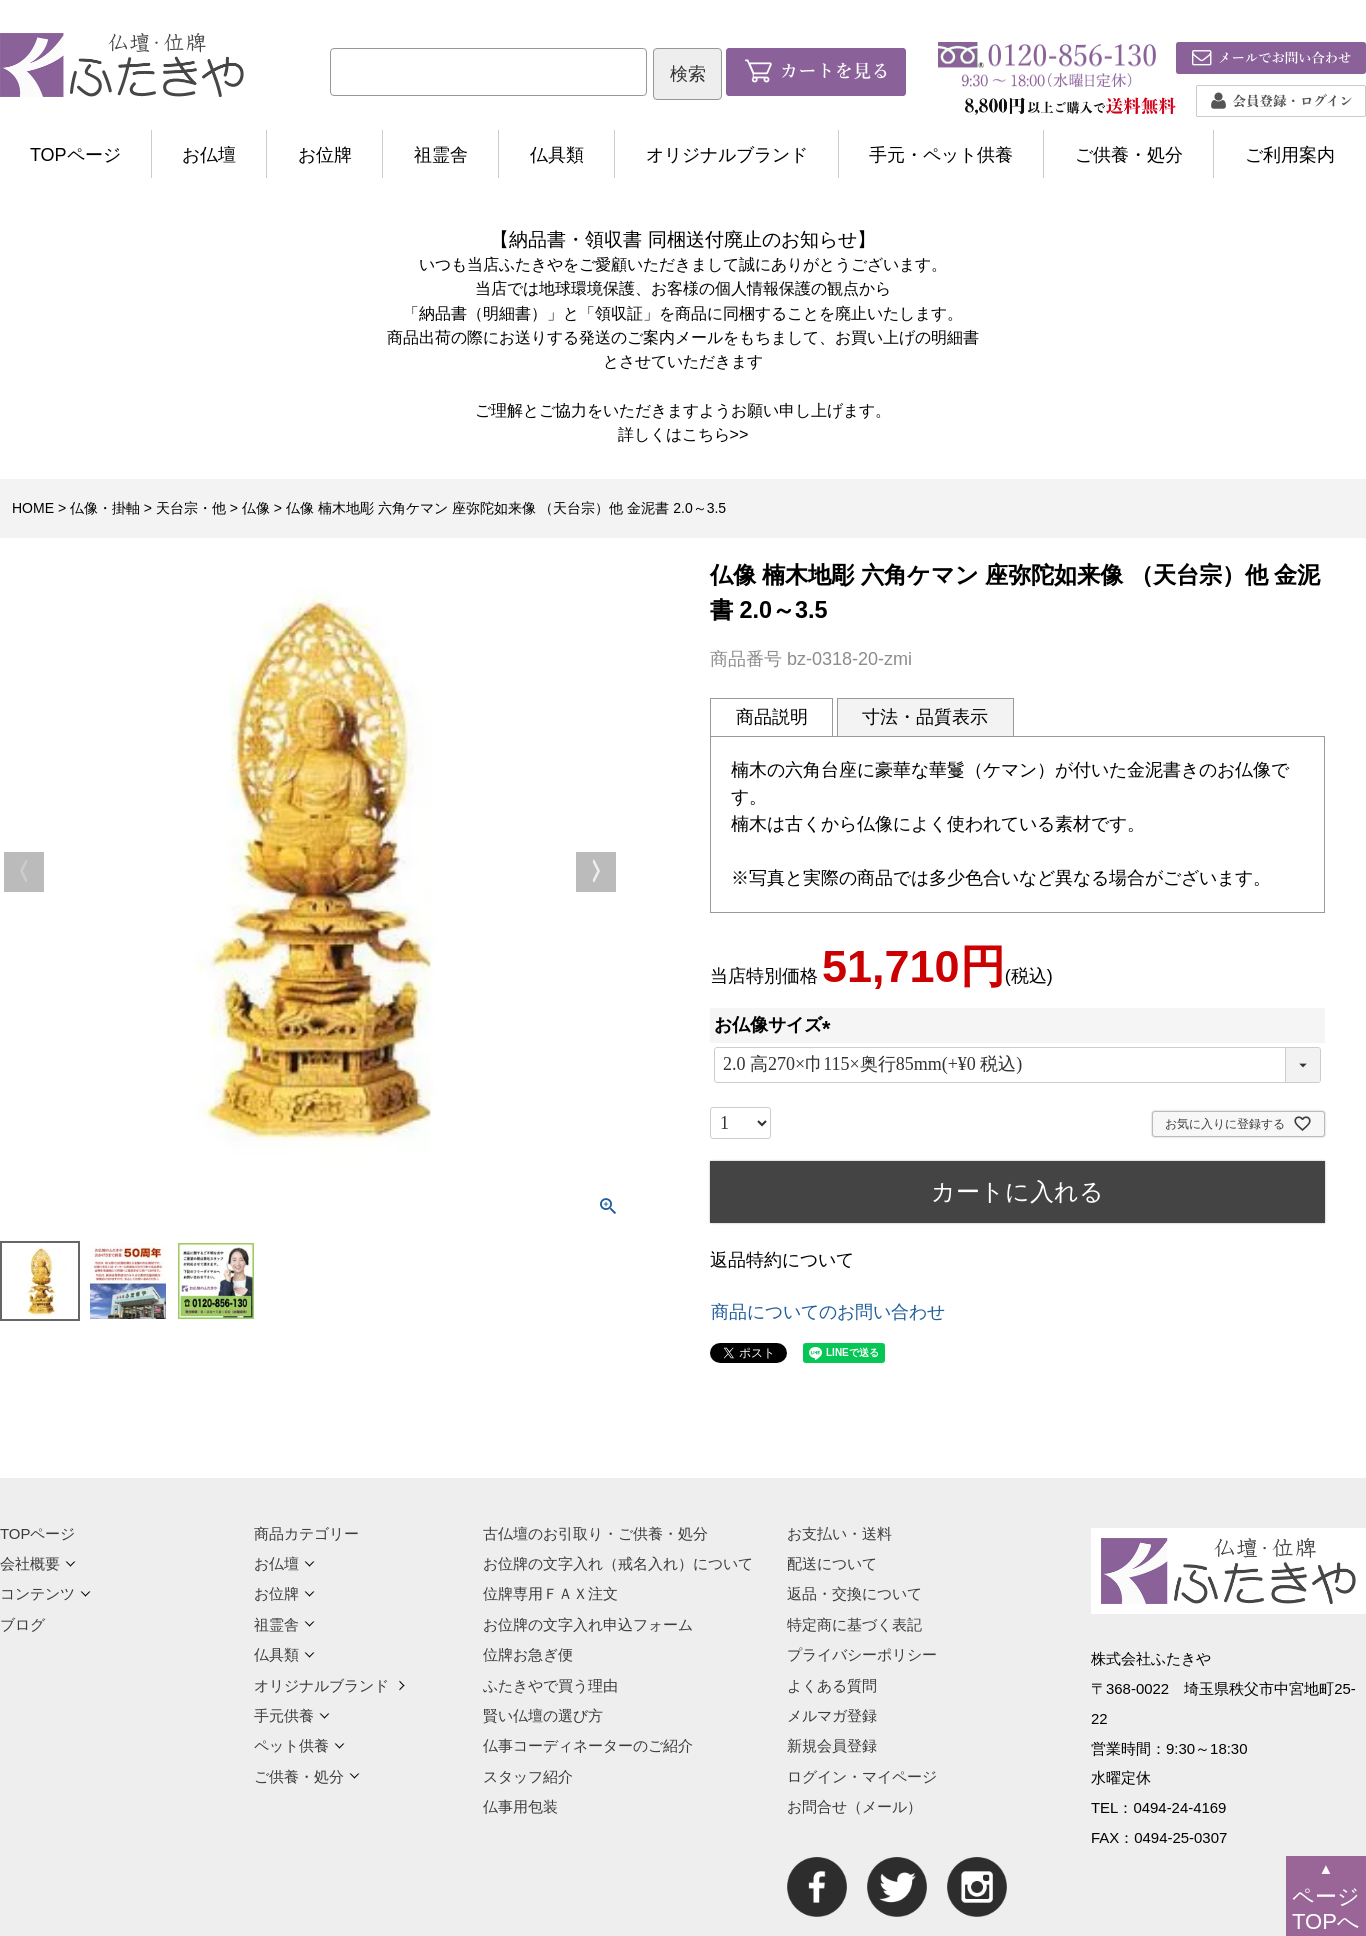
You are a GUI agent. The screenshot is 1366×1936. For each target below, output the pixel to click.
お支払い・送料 (839, 1533)
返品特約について (782, 1260)
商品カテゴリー (306, 1533)
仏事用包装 (520, 1806)
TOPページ (75, 155)
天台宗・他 (191, 508)
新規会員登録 (832, 1745)
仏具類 (557, 155)
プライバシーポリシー (862, 1654)
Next (596, 872)
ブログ (22, 1624)
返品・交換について (854, 1593)
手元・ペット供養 (941, 155)
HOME (33, 508)
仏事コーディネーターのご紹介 (588, 1745)
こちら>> (715, 434)
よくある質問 (832, 1685)
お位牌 (325, 155)
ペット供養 (299, 1745)
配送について (832, 1563)
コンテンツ (45, 1593)
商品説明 (772, 717)
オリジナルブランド (727, 155)
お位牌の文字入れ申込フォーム (588, 1624)
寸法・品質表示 (925, 717)
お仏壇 (209, 155)
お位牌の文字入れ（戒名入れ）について (618, 1563)
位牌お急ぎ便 (528, 1654)
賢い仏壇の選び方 (543, 1715)
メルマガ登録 (832, 1715)
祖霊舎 (441, 155)
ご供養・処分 (1129, 155)
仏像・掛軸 (105, 508)
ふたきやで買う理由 (550, 1685)
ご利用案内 (1290, 155)
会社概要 (38, 1563)
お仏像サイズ (777, 1025)
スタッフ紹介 (528, 1776)
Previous (24, 872)
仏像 (256, 508)
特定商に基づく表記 (854, 1624)
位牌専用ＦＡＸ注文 (550, 1593)
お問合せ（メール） (854, 1806)
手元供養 (292, 1715)
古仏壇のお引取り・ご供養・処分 (595, 1533)
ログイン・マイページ (862, 1776)
